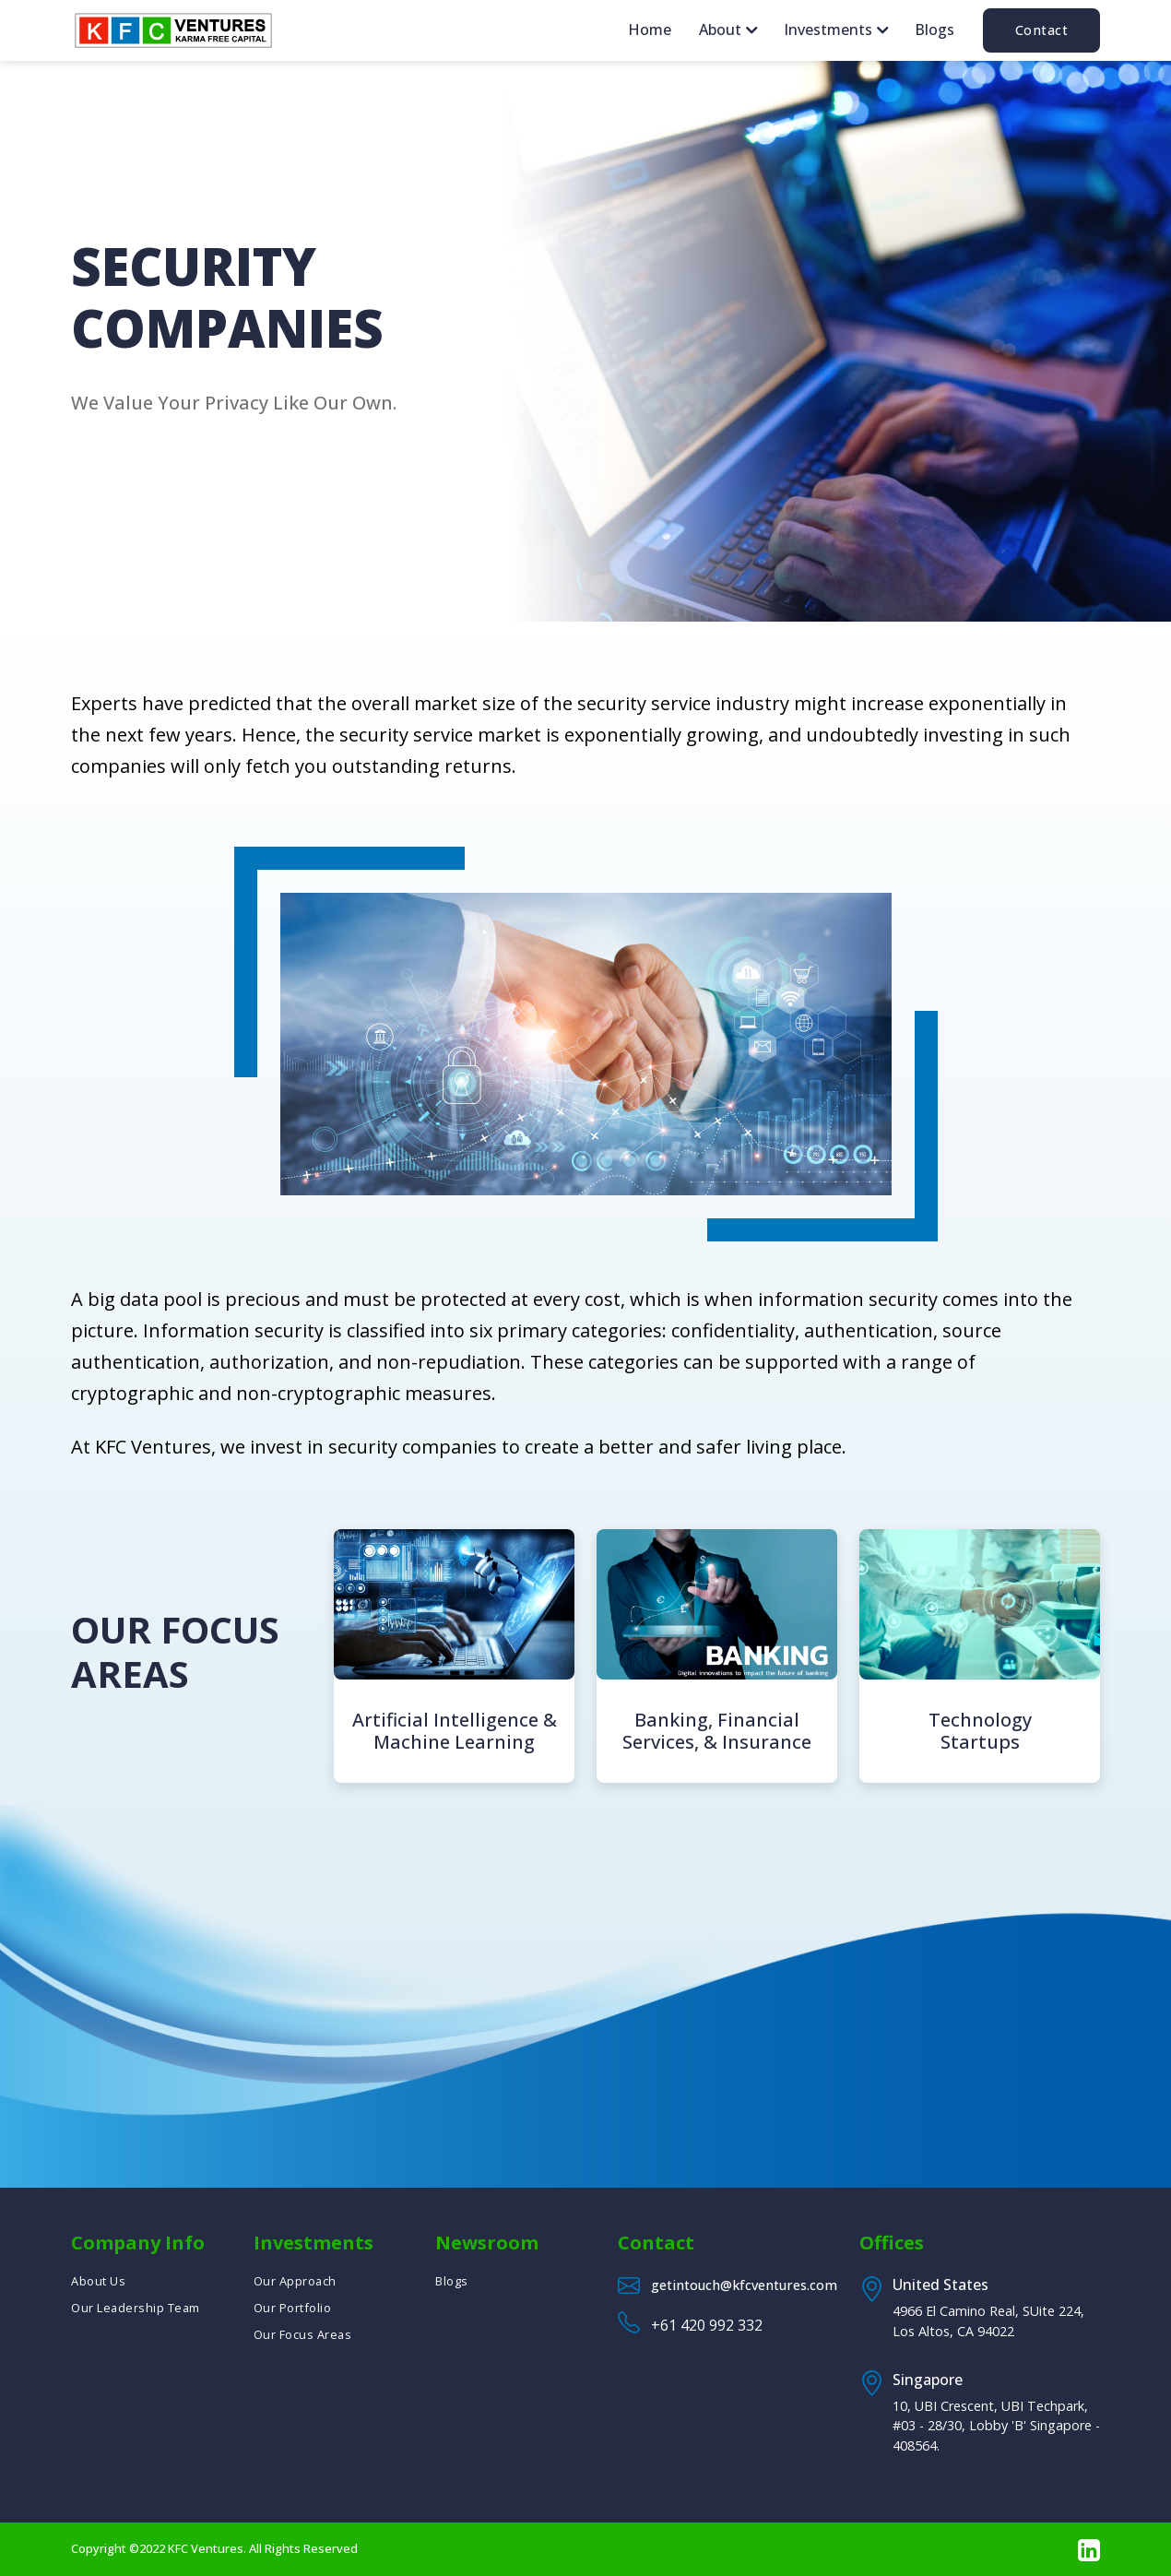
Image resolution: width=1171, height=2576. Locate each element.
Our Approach (295, 2281)
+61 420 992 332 (707, 2325)
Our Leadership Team (135, 2307)
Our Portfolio (293, 2307)
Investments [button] (830, 29)
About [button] (722, 29)
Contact (1042, 30)
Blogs (934, 29)
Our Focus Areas (303, 2334)
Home (649, 29)
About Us (98, 2281)
